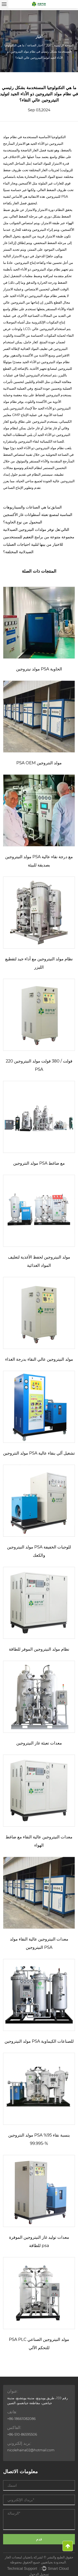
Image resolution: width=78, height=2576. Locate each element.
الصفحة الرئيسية (64, 45)
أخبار (48, 45)
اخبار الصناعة (35, 45)
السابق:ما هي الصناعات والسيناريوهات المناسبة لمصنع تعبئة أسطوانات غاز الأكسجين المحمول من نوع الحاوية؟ (37, 514)
